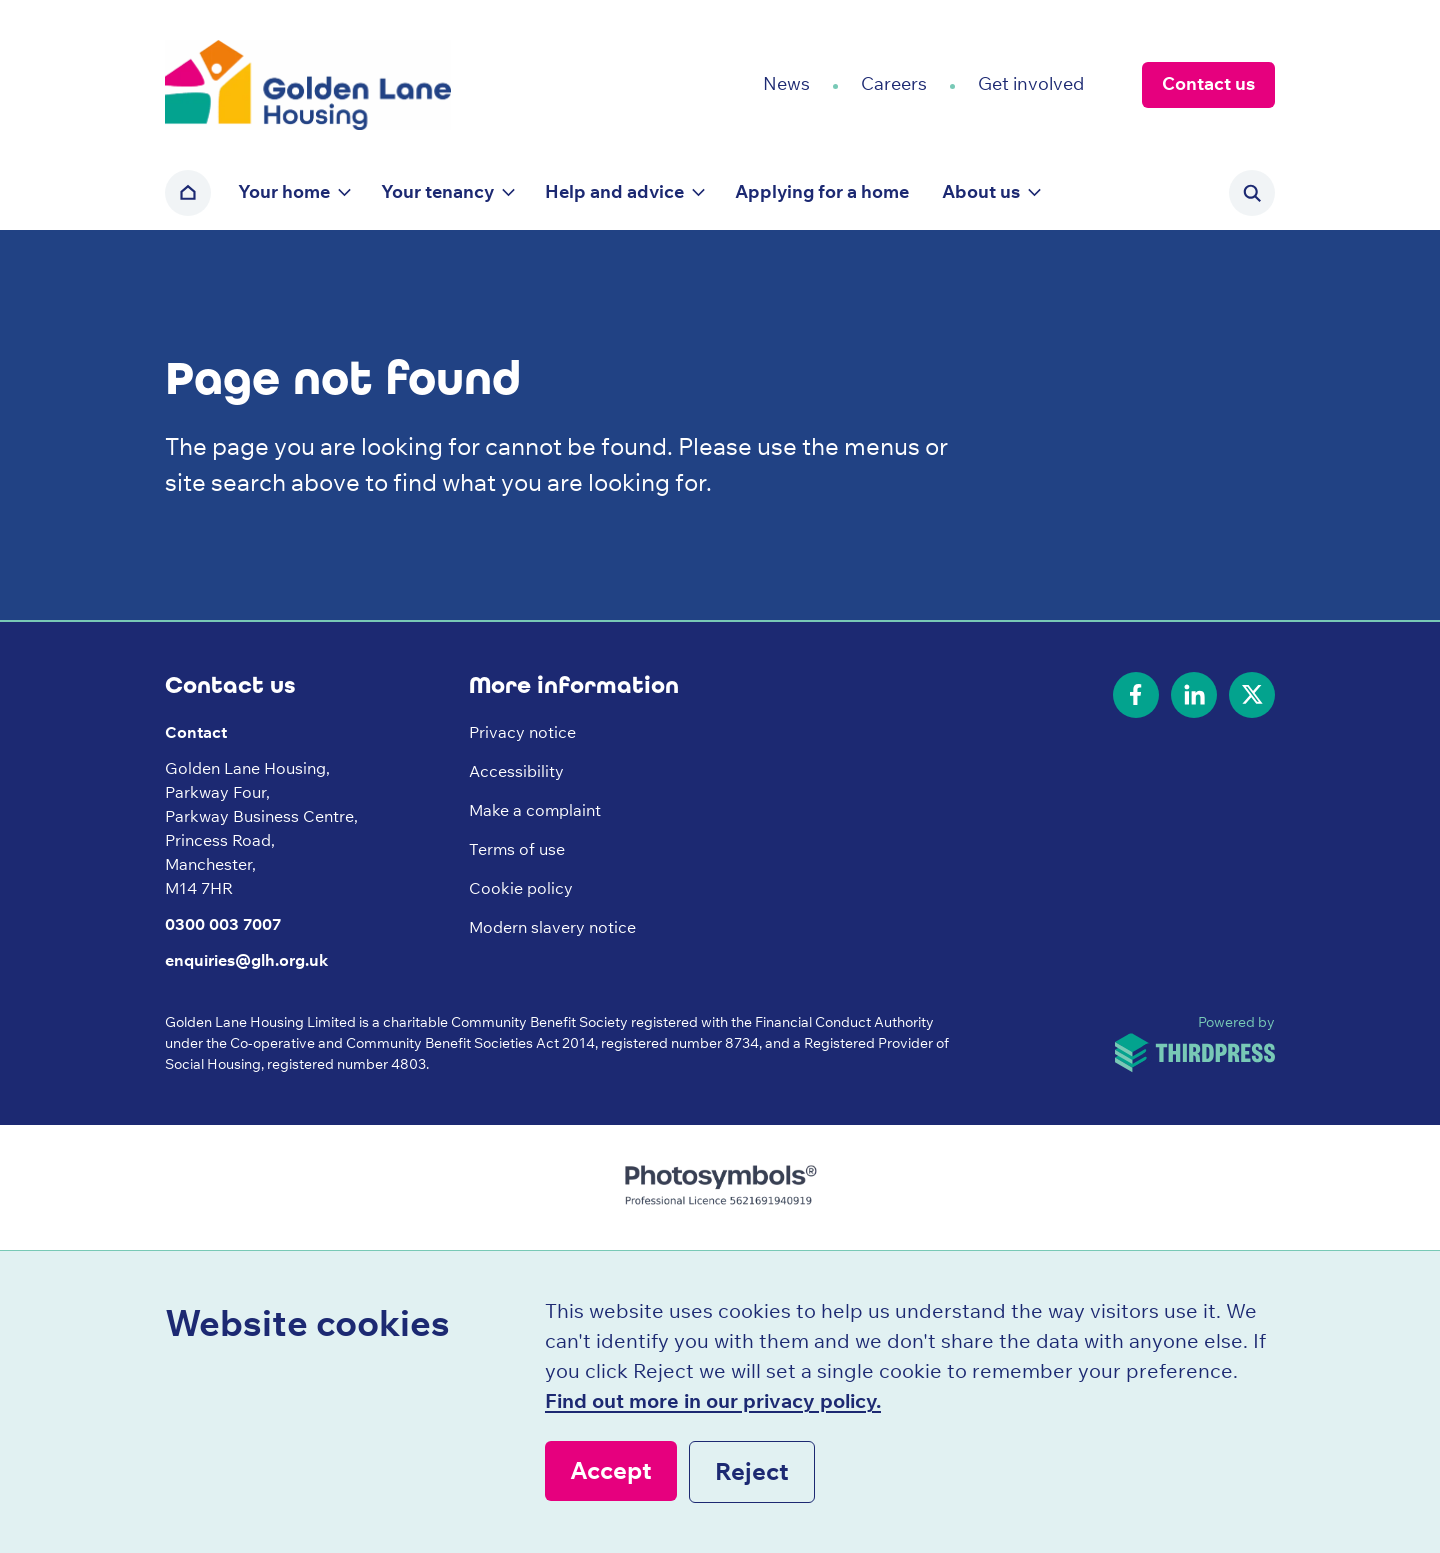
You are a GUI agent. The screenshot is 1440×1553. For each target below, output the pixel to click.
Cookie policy (521, 888)
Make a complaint (535, 810)
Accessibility (516, 771)
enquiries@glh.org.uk (246, 960)
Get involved (1031, 83)
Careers (894, 83)
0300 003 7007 (223, 924)
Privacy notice (522, 732)
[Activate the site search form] (1252, 193)
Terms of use (517, 849)
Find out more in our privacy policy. (713, 1400)
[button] (293, 193)
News (786, 83)
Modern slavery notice (552, 927)
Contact (196, 732)
